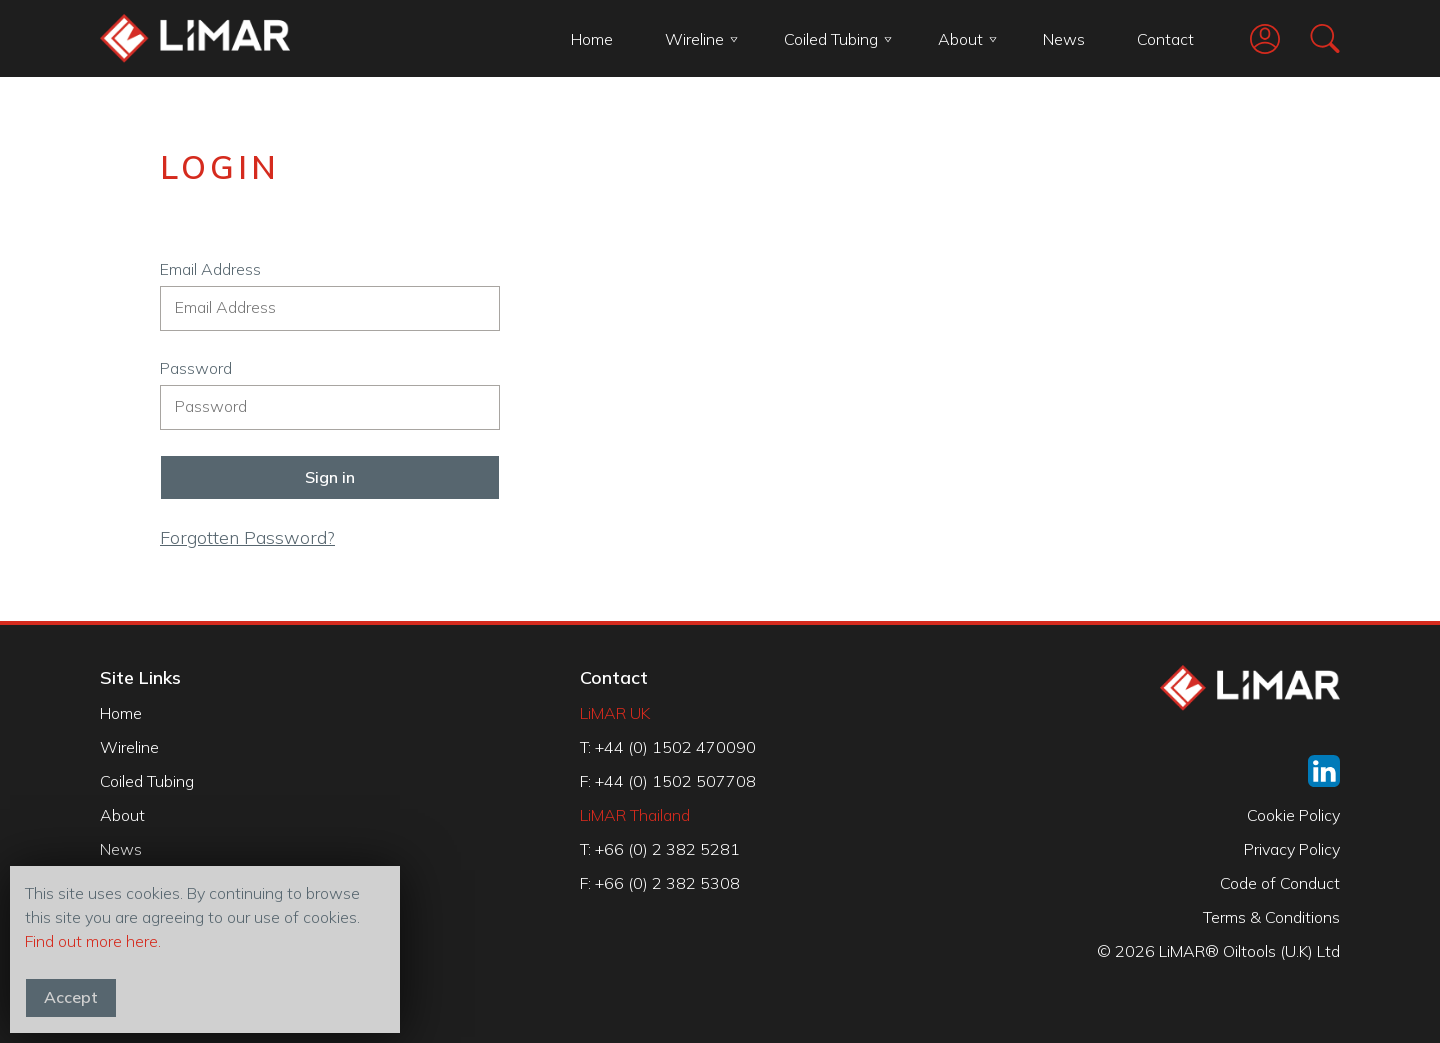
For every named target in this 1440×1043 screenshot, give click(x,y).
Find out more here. (93, 941)
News (1064, 39)
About (967, 39)
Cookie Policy (1293, 815)
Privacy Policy (1292, 849)
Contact (1165, 39)
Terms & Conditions (1271, 917)
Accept (71, 997)
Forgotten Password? (247, 537)
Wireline (701, 39)
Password (196, 368)
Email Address (210, 269)
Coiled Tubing (838, 39)
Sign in (330, 477)
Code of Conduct (1280, 883)
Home (592, 39)
